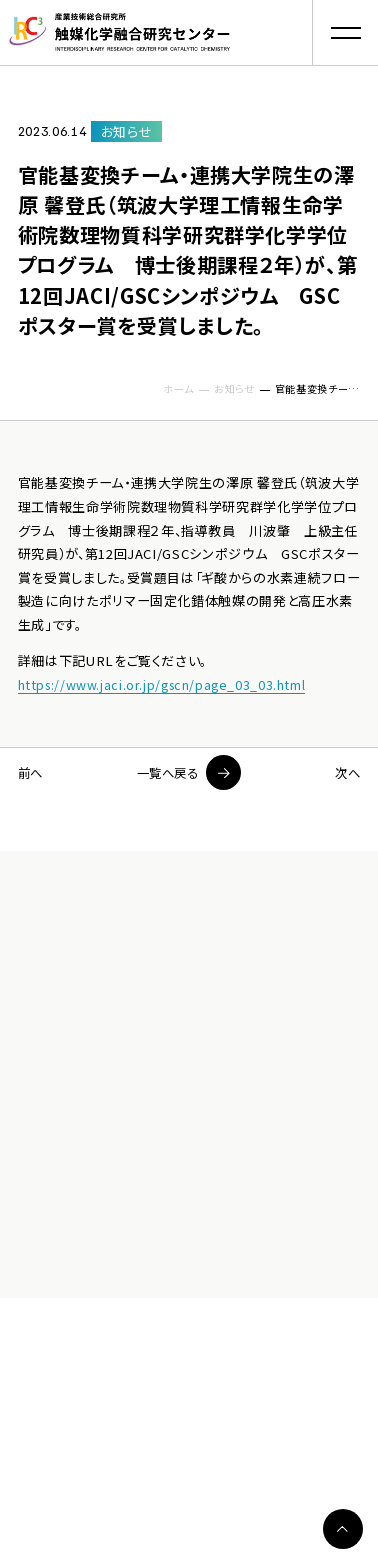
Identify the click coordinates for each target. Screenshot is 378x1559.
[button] (345, 33)
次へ (346, 772)
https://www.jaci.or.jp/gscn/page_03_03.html (167, 684)
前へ (31, 772)
